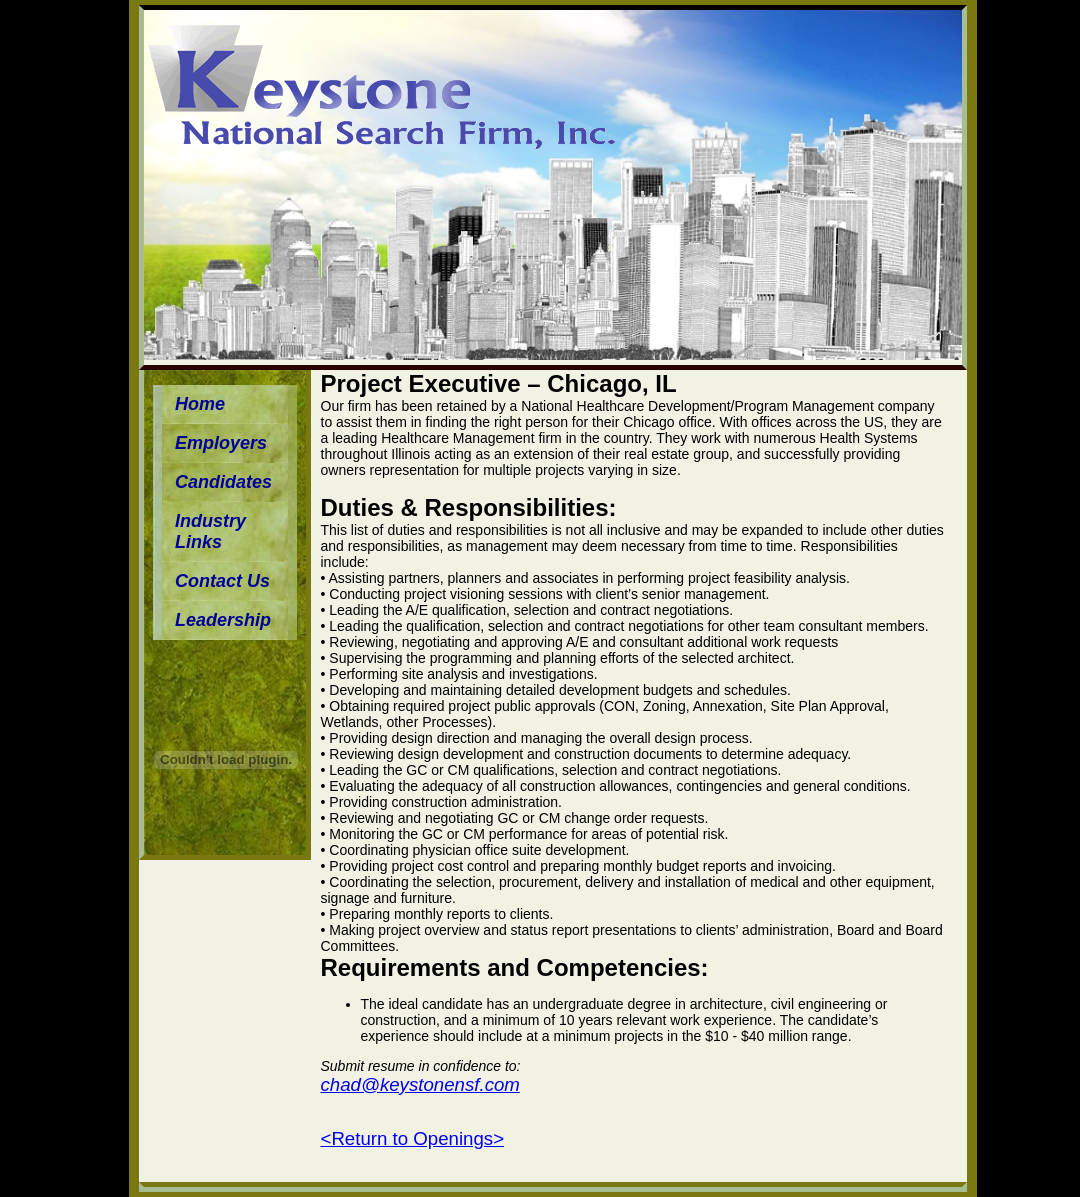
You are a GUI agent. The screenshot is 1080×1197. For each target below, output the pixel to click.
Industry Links (210, 531)
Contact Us (222, 581)
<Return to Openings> (413, 1138)
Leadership (223, 620)
